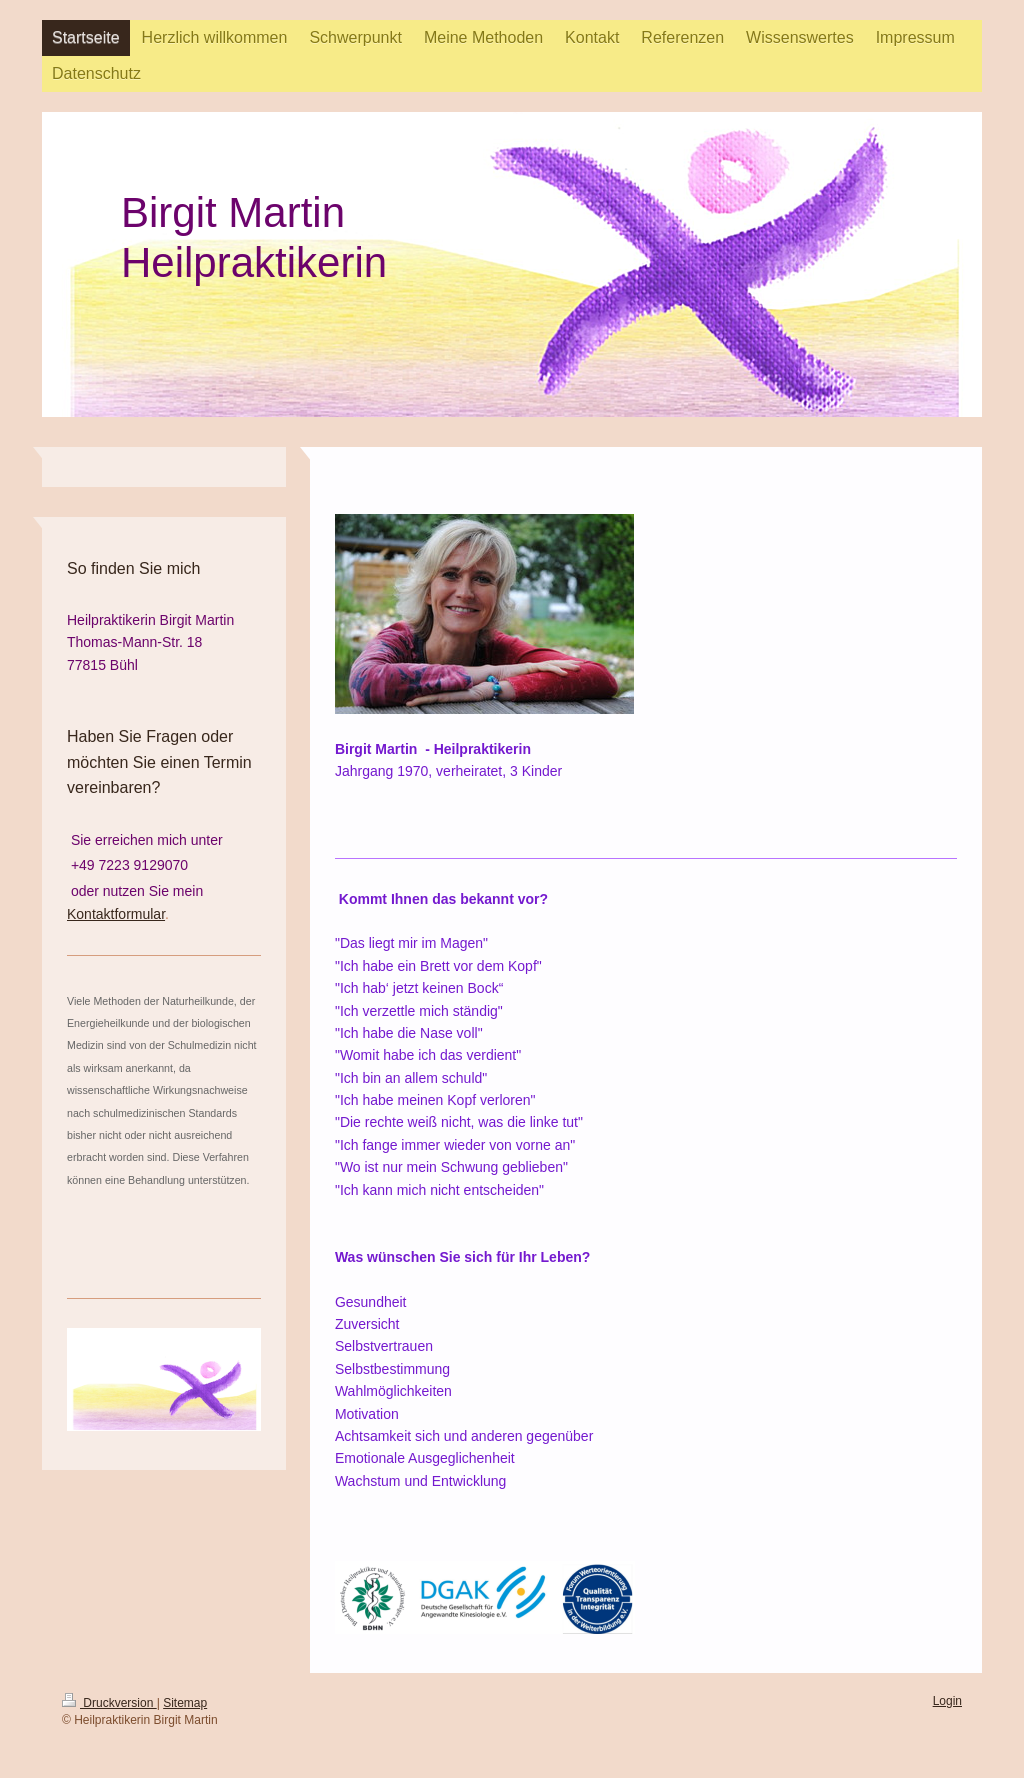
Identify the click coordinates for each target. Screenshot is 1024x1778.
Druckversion (109, 1703)
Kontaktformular (116, 914)
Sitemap (185, 1703)
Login (947, 1701)
